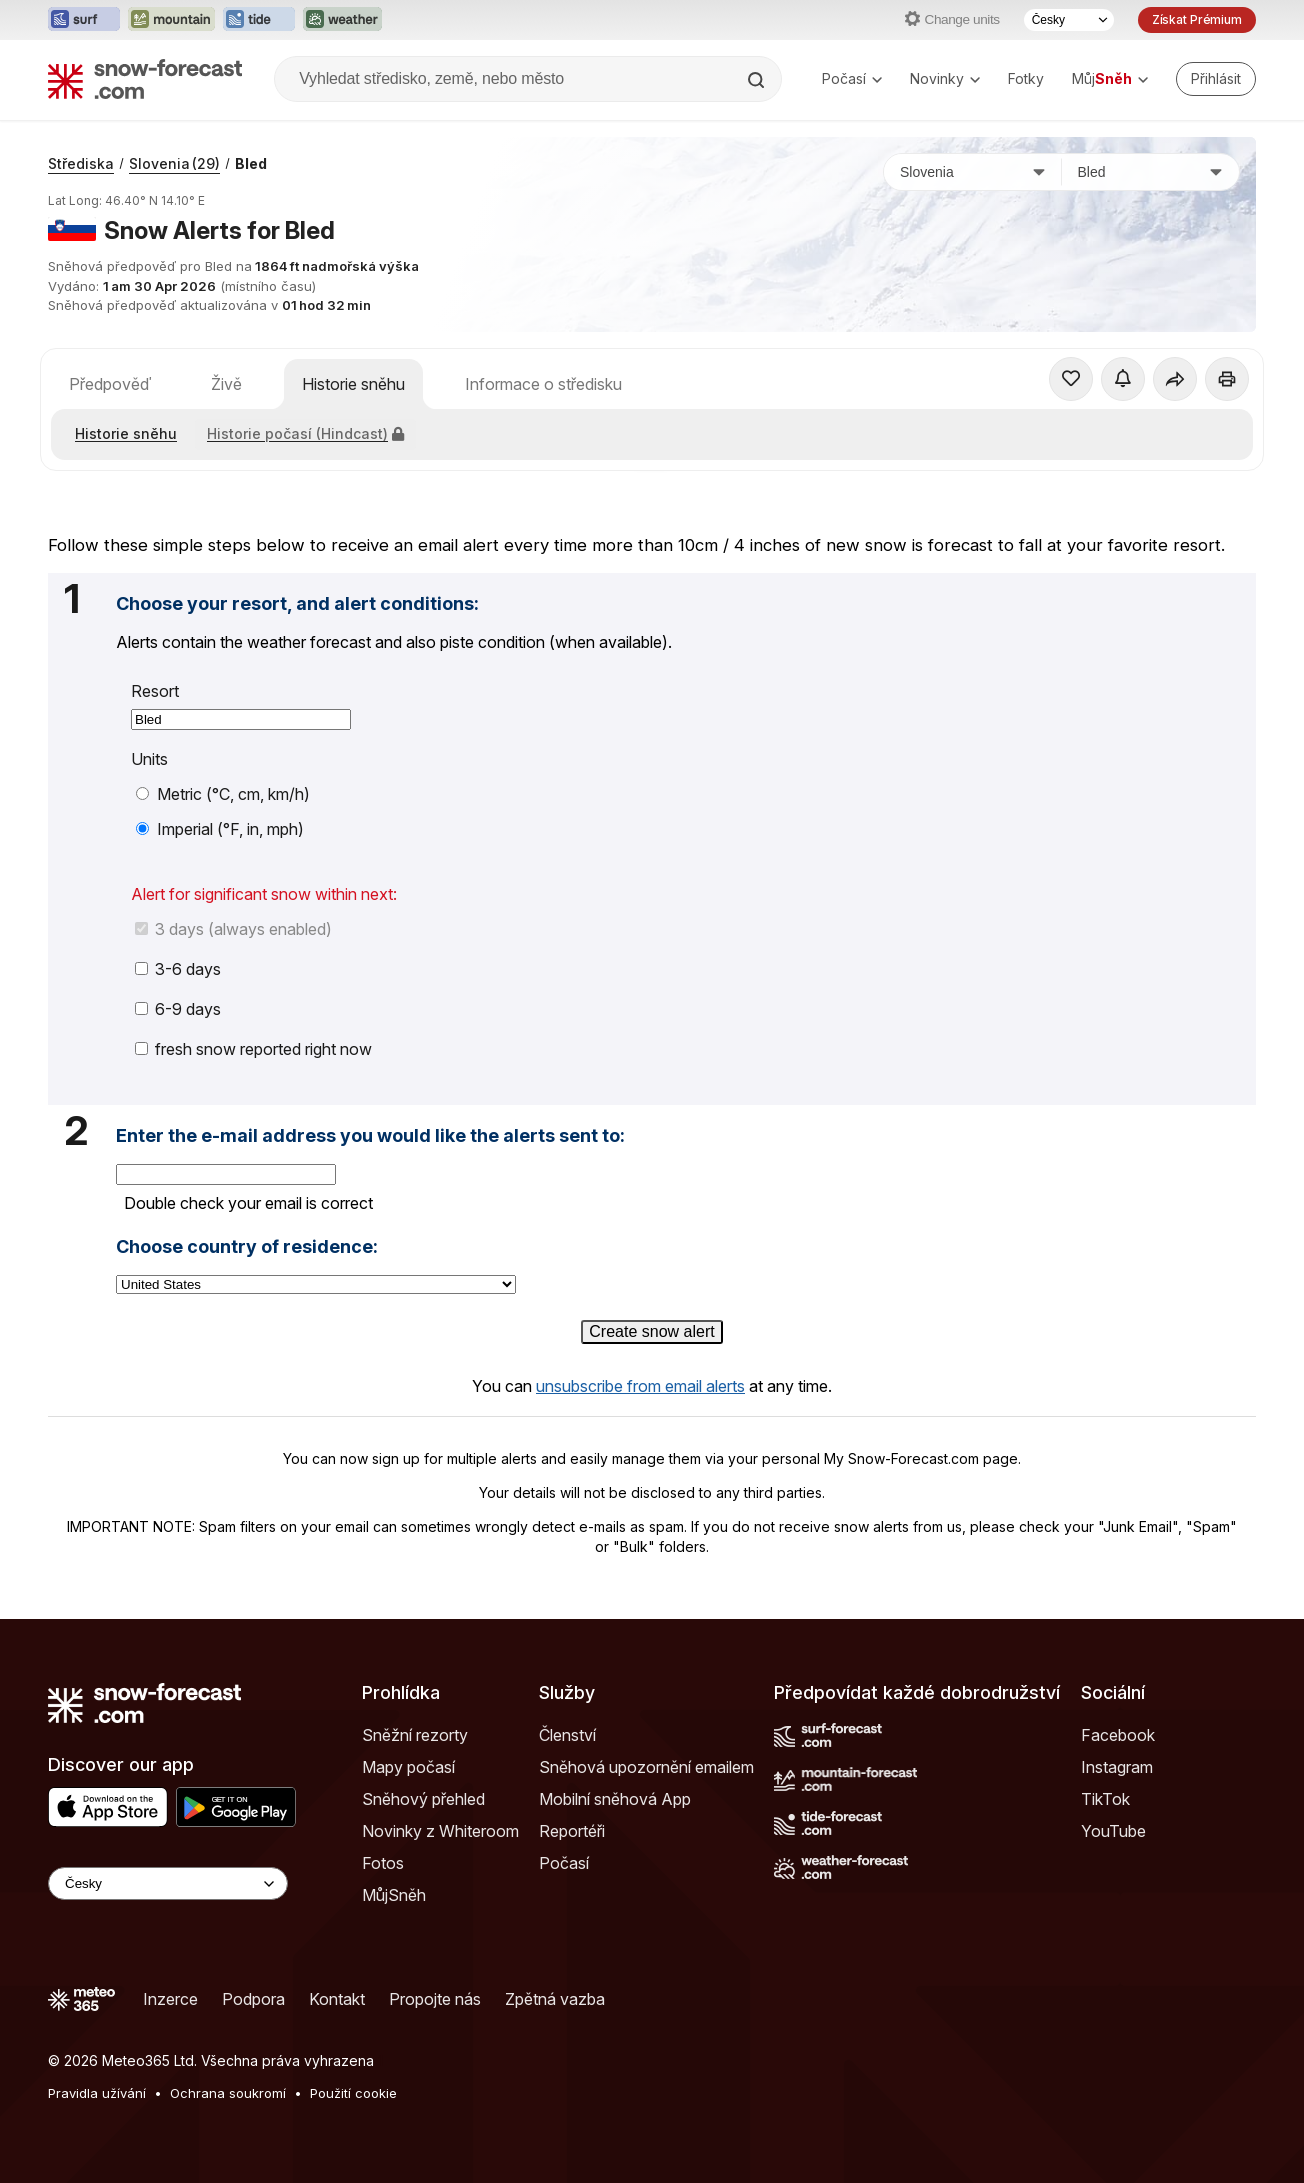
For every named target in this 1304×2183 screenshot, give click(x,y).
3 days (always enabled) (233, 929)
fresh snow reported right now (253, 1049)
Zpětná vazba (555, 1999)
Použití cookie (353, 2093)
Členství (567, 1735)
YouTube (1113, 1831)
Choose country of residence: (247, 1247)
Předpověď (110, 384)
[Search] (758, 80)
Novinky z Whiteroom (440, 1831)
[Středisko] (1151, 172)
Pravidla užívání (97, 2093)
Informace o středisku (543, 384)
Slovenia (174, 163)
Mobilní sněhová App (615, 1799)
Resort (155, 691)
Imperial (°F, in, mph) (220, 829)
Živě (226, 384)
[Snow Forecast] (145, 79)
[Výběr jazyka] (1069, 20)
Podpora (253, 1999)
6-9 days (178, 1009)
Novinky (945, 78)
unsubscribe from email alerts (640, 1386)
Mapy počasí (408, 1767)
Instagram (1117, 1767)
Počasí (852, 78)
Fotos (383, 1863)
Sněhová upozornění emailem (646, 1767)
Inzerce (170, 1999)
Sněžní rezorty (415, 1735)
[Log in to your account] (1216, 79)
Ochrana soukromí (228, 2093)
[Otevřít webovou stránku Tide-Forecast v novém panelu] (259, 20)
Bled (251, 163)
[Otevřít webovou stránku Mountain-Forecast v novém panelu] (171, 20)
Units (149, 759)
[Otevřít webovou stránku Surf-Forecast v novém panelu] (84, 20)
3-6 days (178, 969)
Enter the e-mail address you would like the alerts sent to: (370, 1136)
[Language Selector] (168, 1883)
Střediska (81, 163)
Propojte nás (435, 1999)
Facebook (1118, 1735)
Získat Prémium (1197, 19)
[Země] (973, 172)
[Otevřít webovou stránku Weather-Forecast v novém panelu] (342, 20)
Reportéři (572, 1831)
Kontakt (337, 1999)
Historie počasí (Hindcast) (305, 433)
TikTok (1105, 1799)
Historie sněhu (353, 384)
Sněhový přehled (423, 1799)
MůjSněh (394, 1895)
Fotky (1026, 78)
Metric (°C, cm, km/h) (223, 794)
